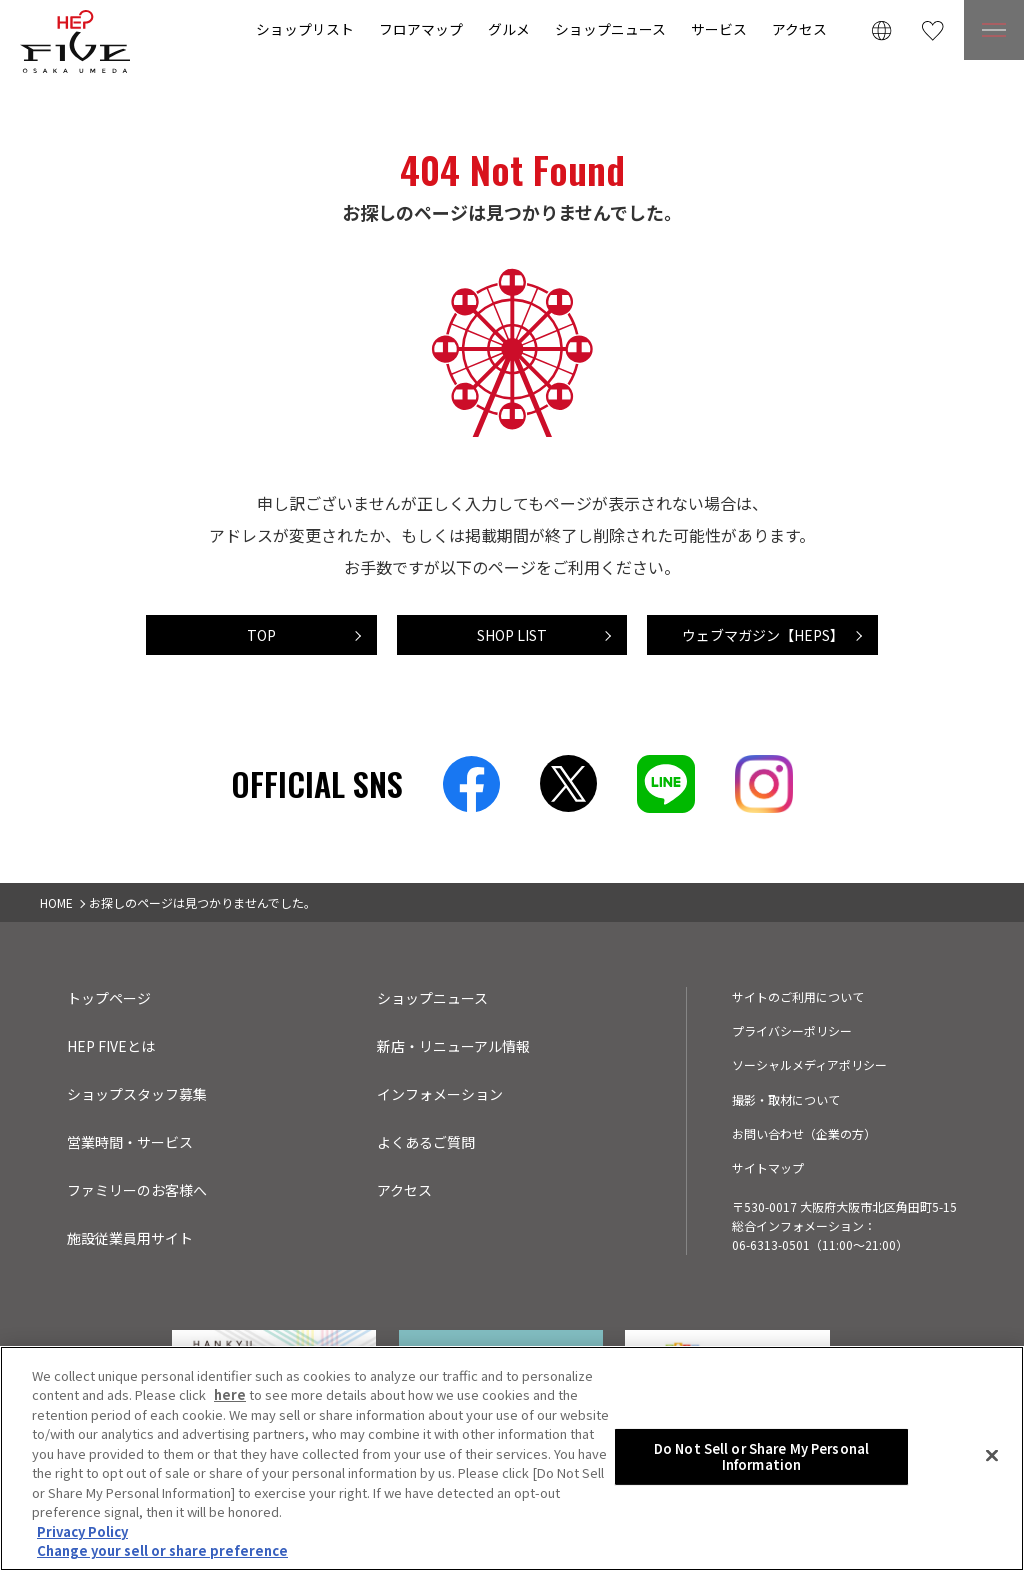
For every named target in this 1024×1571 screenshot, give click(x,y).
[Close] (992, 1456)
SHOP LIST (512, 635)
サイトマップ (768, 1167)
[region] (512, 1458)
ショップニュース (610, 29)
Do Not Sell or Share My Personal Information (761, 1456)
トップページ (109, 998)
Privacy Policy (82, 1531)
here (230, 1394)
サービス (719, 29)
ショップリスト (305, 29)
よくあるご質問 (426, 1142)
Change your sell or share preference (162, 1550)
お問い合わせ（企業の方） (804, 1133)
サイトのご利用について (798, 996)
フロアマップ (421, 29)
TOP (261, 635)
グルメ (509, 29)
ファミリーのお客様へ (137, 1190)
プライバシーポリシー (792, 1030)
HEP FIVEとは (111, 1046)
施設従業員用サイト (130, 1238)
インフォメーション (440, 1094)
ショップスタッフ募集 (137, 1094)
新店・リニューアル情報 (453, 1046)
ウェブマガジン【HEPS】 (763, 635)
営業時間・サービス (130, 1142)
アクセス (799, 29)
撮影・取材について (786, 1099)
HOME (56, 902)
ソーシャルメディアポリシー (809, 1064)
